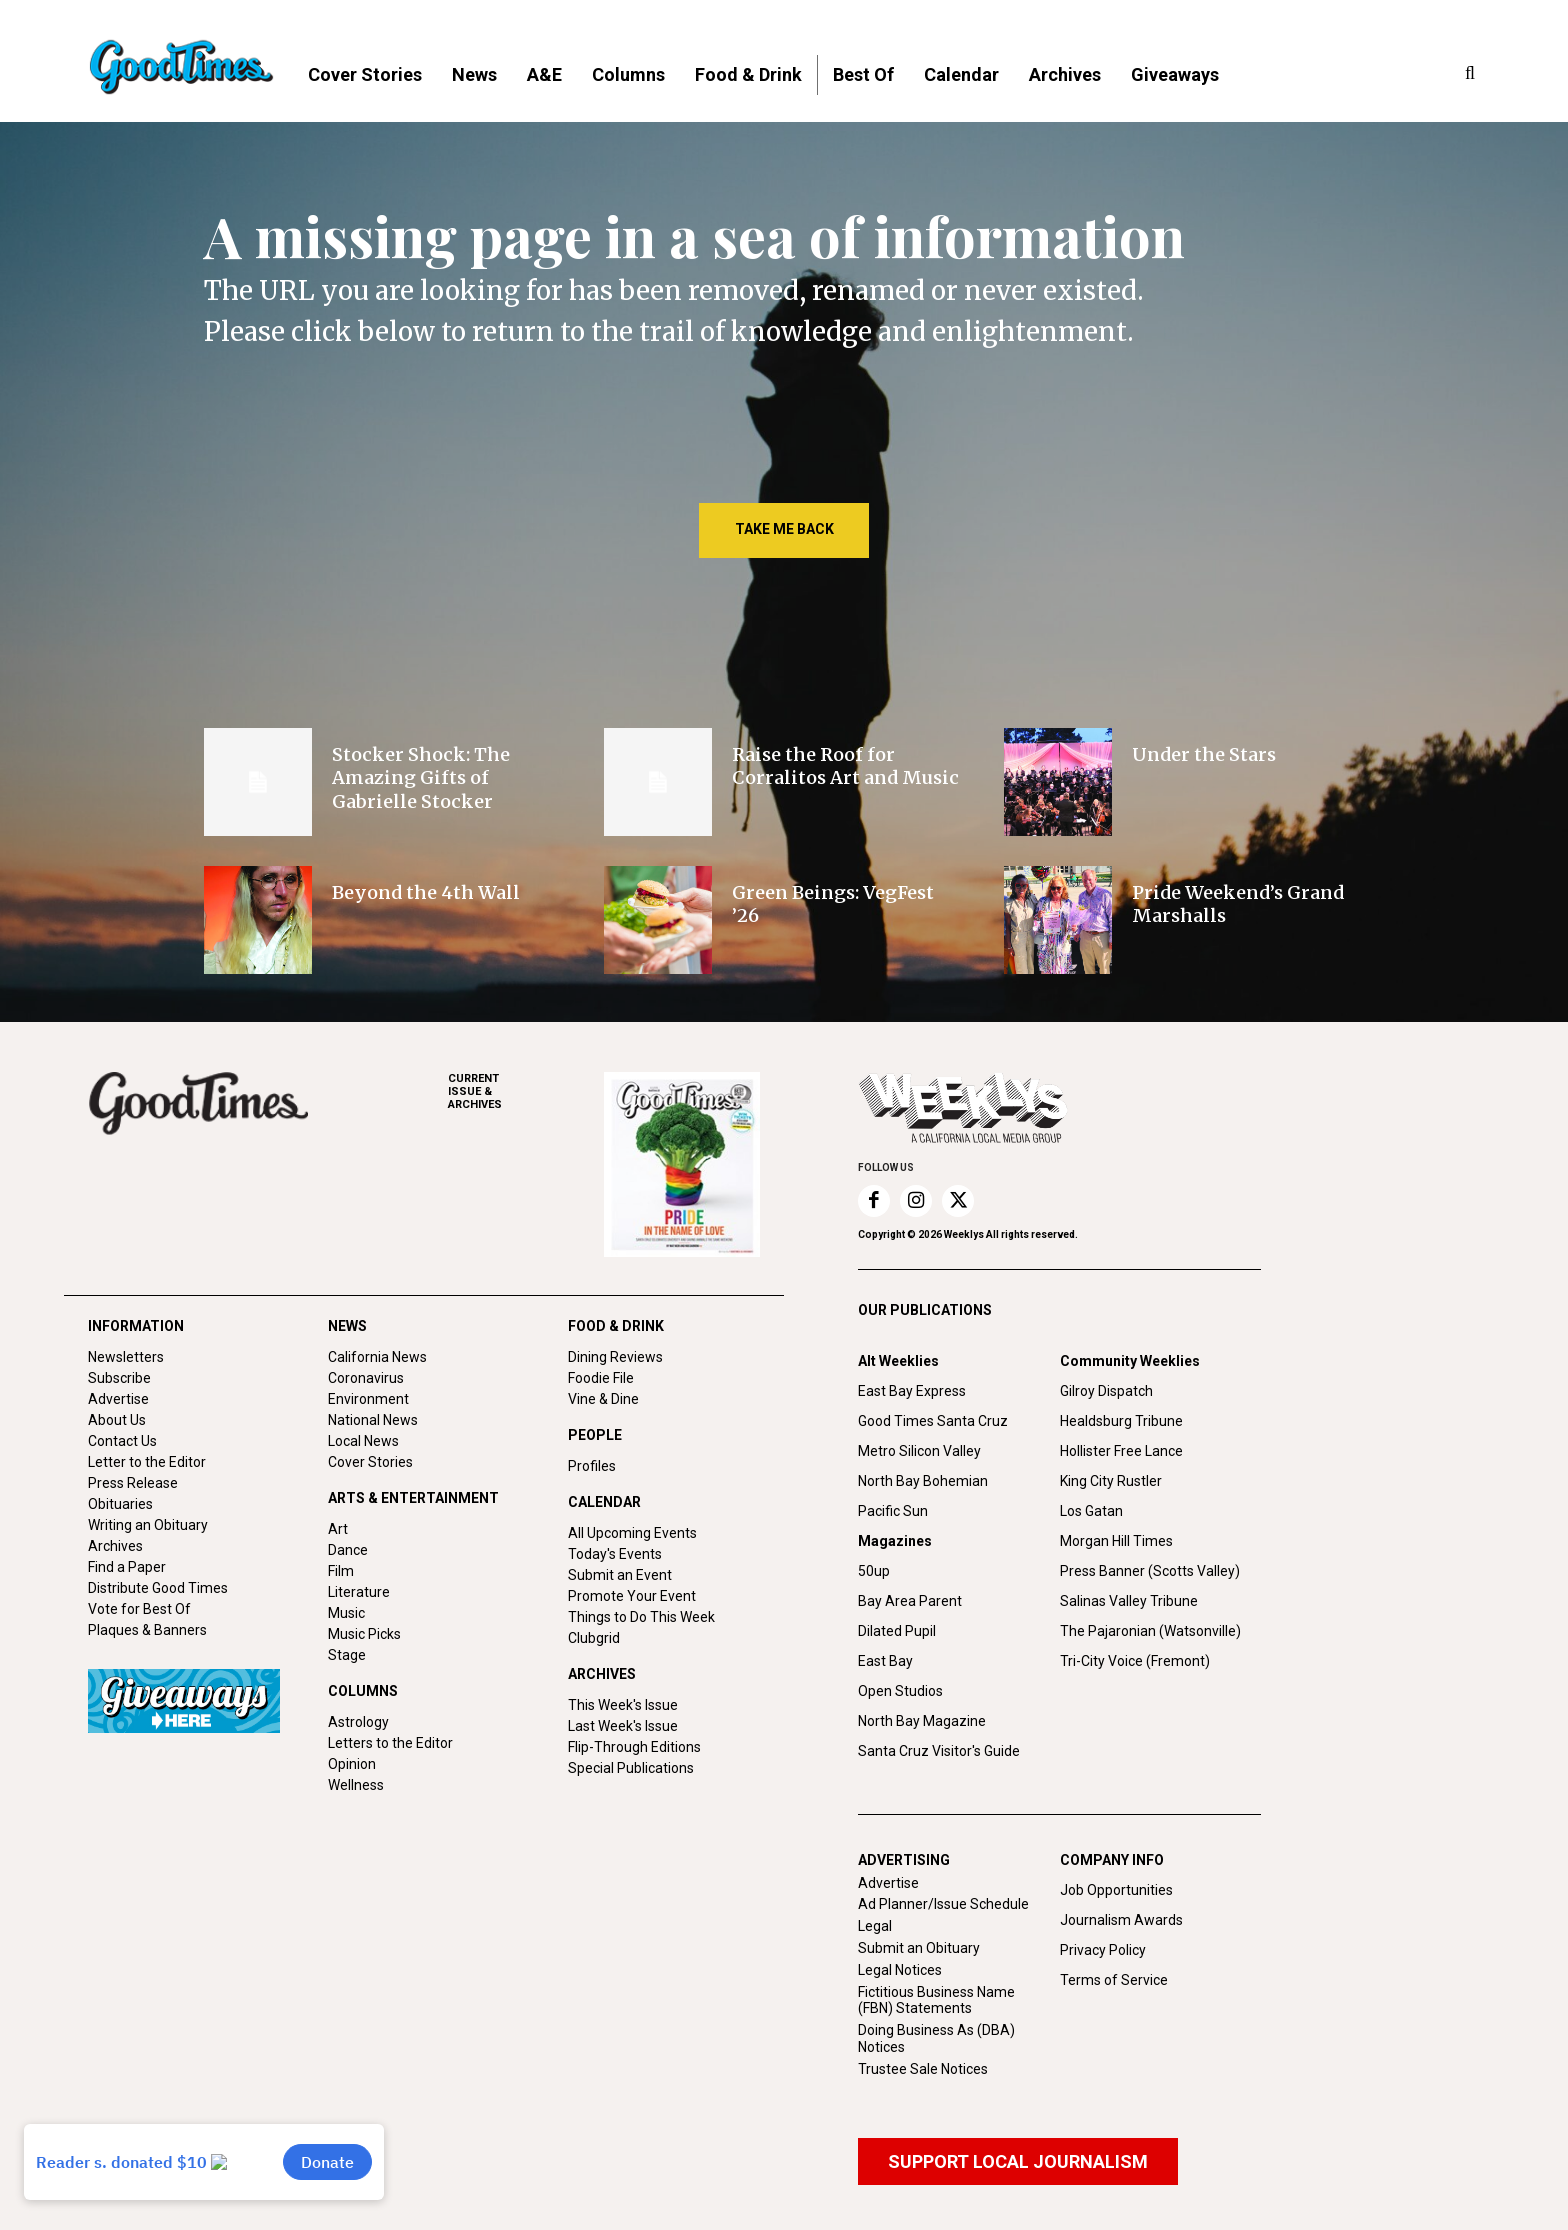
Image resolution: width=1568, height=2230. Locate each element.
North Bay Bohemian (923, 1481)
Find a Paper (127, 1567)
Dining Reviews (615, 1357)
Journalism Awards (1121, 1920)
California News (377, 1357)
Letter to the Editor (147, 1462)
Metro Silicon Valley (919, 1451)
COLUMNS (363, 1691)
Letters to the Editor (390, 1743)
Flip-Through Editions (634, 1747)
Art (338, 1529)
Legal (875, 1926)
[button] (1470, 74)
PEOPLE (595, 1435)
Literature (359, 1592)
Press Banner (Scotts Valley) (1150, 1571)
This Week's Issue (623, 1705)
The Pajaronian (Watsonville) (1150, 1631)
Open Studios (900, 1691)
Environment (368, 1399)
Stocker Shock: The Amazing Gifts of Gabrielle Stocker (421, 778)
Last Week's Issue (623, 1726)
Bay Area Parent (910, 1601)
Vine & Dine (603, 1399)
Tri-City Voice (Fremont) (1135, 1661)
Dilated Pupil (897, 1631)
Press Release (133, 1483)
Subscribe (119, 1378)
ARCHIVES (526, 1091)
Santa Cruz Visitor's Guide (939, 1751)
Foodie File (601, 1378)
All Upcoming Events (632, 1533)
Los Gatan (1091, 1511)
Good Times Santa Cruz (933, 1421)
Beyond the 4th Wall (426, 892)
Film (341, 1571)
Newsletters (126, 1357)
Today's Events (615, 1554)
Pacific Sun (893, 1511)
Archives (115, 1546)
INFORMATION (136, 1326)
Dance (348, 1550)
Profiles (592, 1466)
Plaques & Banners (147, 1630)
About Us (117, 1420)
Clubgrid (594, 1638)
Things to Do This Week (641, 1617)
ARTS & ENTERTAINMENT (413, 1498)
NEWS (347, 1326)
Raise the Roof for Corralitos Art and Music (845, 766)
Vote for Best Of (139, 1609)
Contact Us (122, 1441)
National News (373, 1420)
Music (346, 1613)
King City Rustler (1111, 1481)
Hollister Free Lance (1121, 1451)
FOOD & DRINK (616, 1326)
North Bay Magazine (922, 1721)
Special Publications (631, 1768)
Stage (347, 1655)
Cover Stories (370, 1462)
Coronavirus (366, 1378)
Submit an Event (620, 1575)
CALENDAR (604, 1502)
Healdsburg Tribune (1121, 1421)
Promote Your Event (632, 1596)
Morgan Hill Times (1116, 1541)
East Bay (885, 1661)
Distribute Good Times (158, 1588)
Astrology (358, 1722)
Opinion (352, 1764)
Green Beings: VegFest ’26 (833, 904)
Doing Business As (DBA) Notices (936, 2038)
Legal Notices (900, 1970)
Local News (363, 1441)
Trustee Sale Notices (923, 2069)
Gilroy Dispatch (1106, 1391)
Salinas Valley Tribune (1129, 1601)
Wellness (356, 1785)
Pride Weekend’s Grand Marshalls (1238, 904)
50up (874, 1571)
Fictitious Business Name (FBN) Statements (936, 2000)
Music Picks (364, 1634)
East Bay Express (912, 1391)
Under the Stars (1204, 754)
